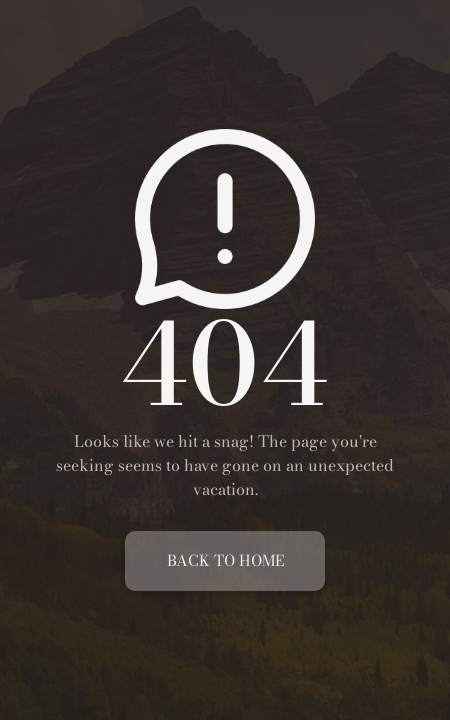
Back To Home (225, 560)
